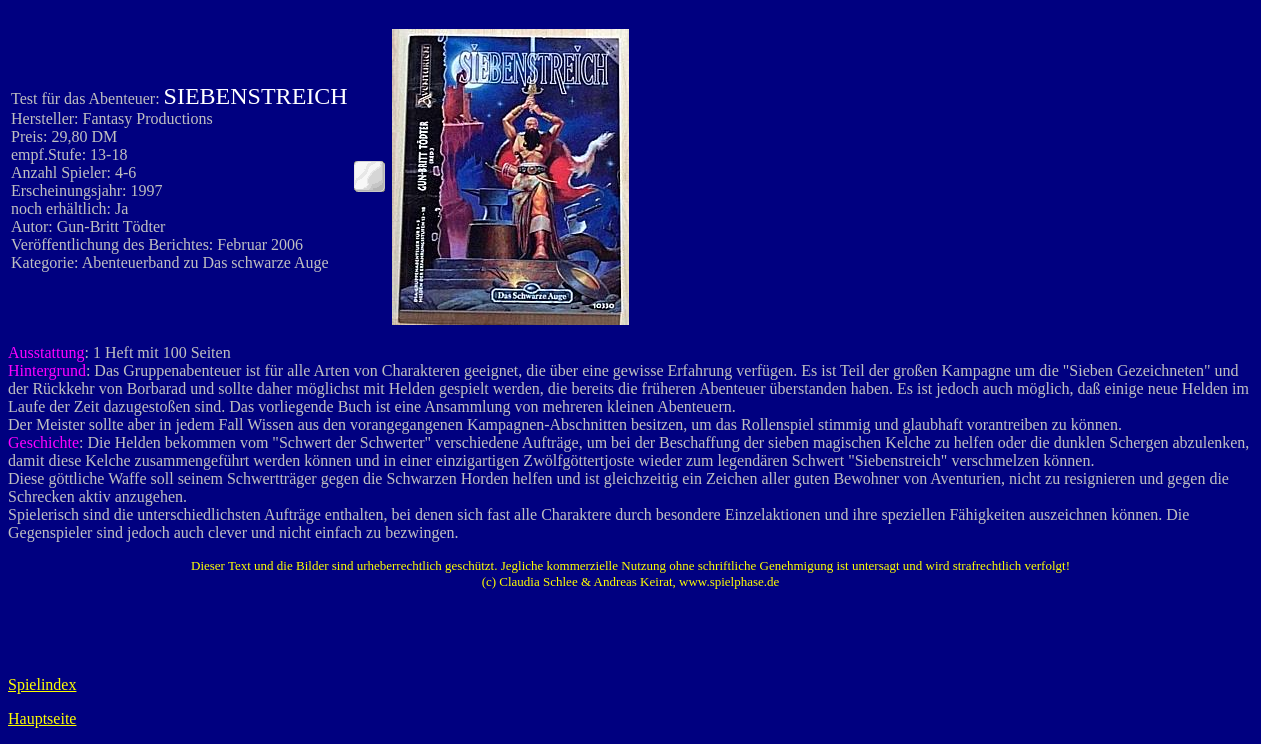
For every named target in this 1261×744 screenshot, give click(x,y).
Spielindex (42, 684)
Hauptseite (42, 718)
